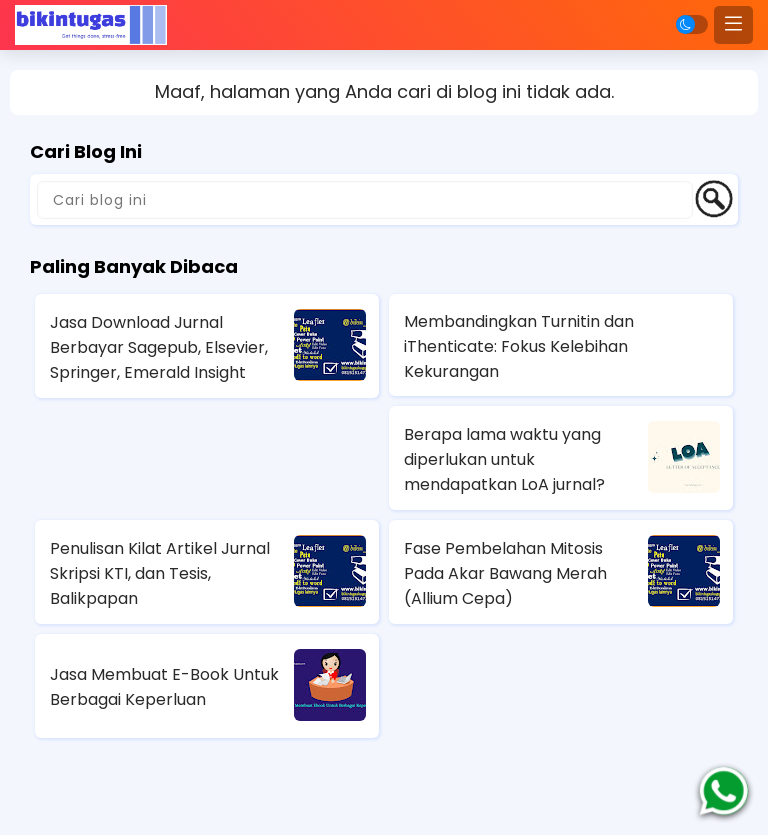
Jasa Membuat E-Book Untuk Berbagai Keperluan (164, 687)
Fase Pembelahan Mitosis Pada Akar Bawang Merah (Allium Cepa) (505, 573)
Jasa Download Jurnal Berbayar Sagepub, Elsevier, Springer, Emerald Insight (159, 347)
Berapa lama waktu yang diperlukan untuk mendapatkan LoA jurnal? (504, 459)
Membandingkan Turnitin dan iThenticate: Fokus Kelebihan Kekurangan (519, 346)
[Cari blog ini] (365, 200)
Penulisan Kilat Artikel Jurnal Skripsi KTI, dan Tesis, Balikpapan (160, 573)
